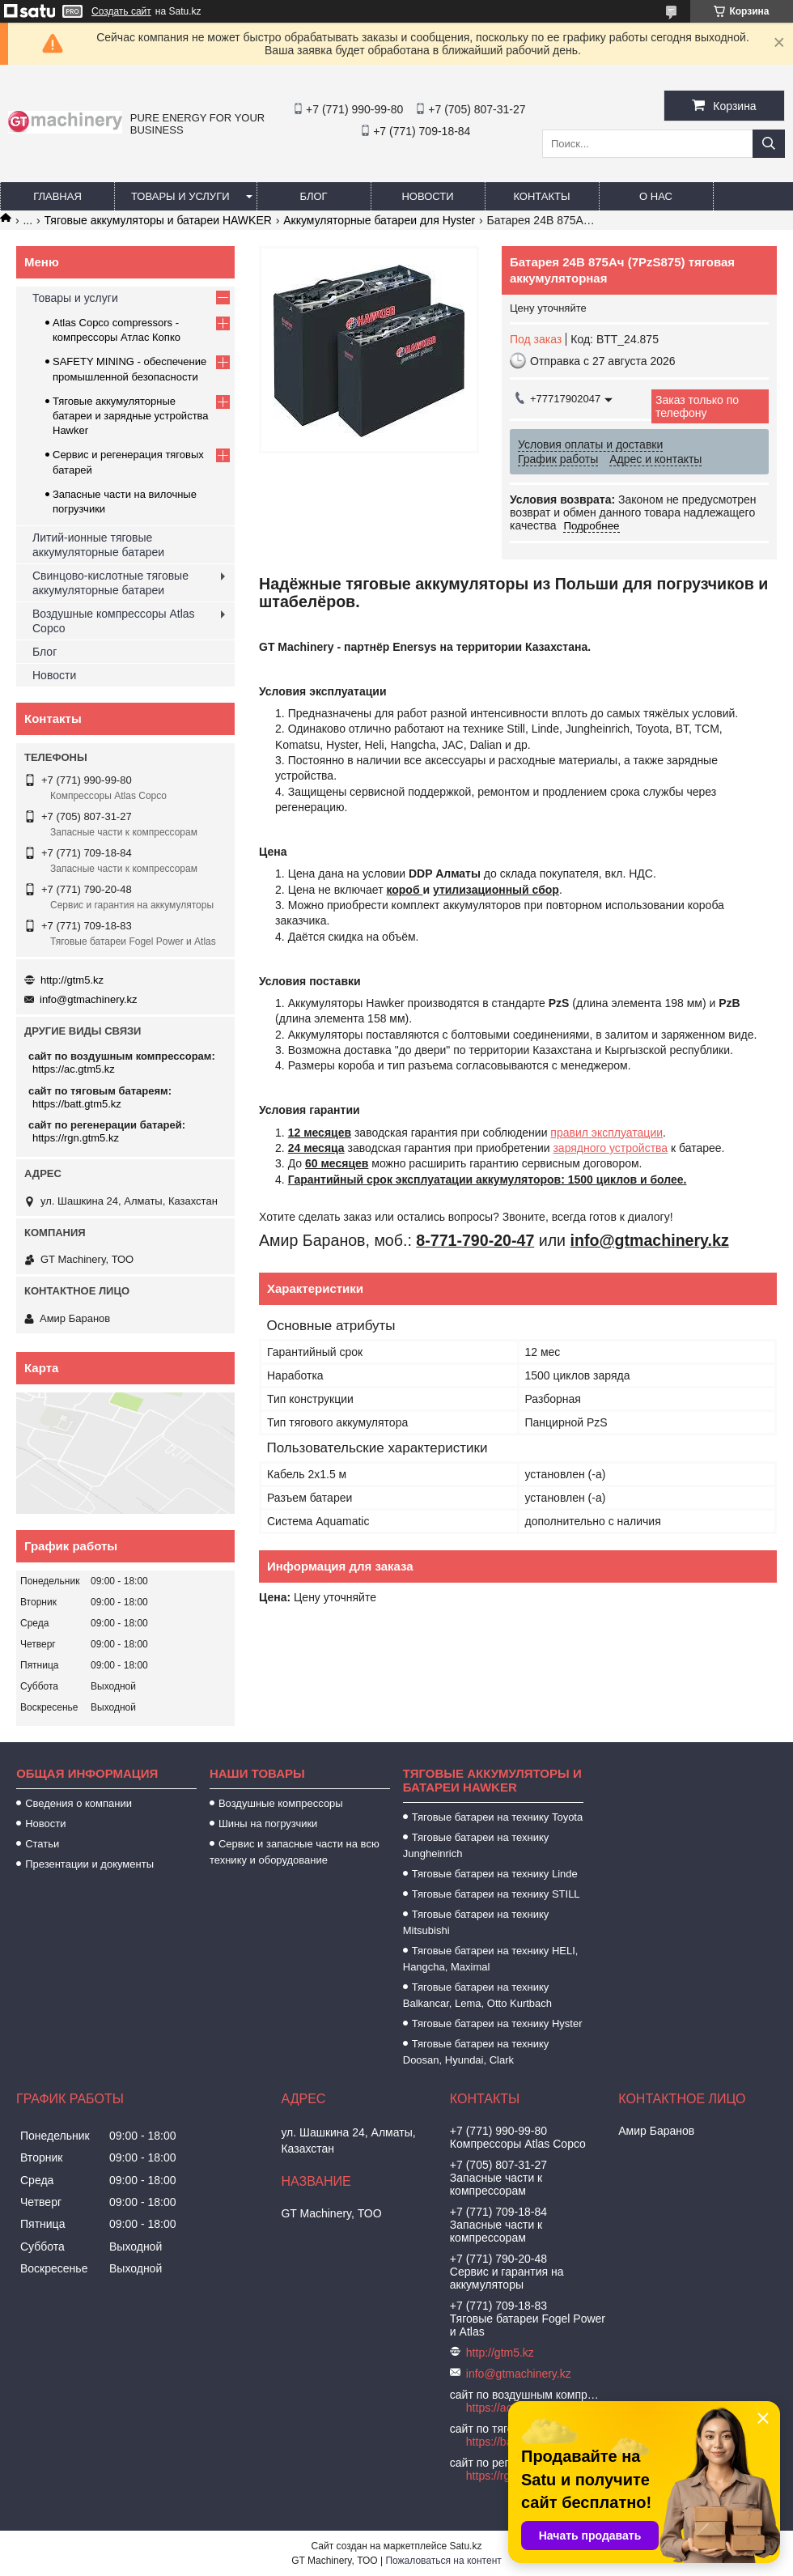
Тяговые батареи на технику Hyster (497, 2023)
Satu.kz (465, 2546)
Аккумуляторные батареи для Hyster (379, 220)
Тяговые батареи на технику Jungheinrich (476, 1845)
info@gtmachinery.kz (89, 999)
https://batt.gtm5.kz (76, 1104)
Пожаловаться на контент (443, 2560)
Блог (313, 196)
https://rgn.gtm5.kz (75, 1138)
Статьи (42, 1844)
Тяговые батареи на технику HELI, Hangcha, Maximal (491, 1959)
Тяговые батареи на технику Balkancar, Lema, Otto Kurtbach (477, 1995)
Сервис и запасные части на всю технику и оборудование (295, 1852)
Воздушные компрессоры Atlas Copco (113, 621)
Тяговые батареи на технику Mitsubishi (476, 1922)
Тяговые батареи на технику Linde (495, 1874)
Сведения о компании (78, 1803)
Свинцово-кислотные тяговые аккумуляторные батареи (110, 583)
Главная (57, 196)
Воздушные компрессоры (280, 1803)
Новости (427, 196)
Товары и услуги (180, 196)
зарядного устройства (610, 1147)
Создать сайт (121, 11)
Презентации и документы (89, 1864)
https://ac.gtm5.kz (73, 1069)
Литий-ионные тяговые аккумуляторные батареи (98, 545)
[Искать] (769, 144)
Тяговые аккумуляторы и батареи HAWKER (158, 220)
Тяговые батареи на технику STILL (496, 1894)
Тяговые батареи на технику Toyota (497, 1817)
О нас (655, 196)
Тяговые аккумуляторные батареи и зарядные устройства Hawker (131, 415)
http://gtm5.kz (72, 980)
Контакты (541, 196)
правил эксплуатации (606, 1132)
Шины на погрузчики (267, 1823)
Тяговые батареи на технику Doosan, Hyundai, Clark (476, 2052)
